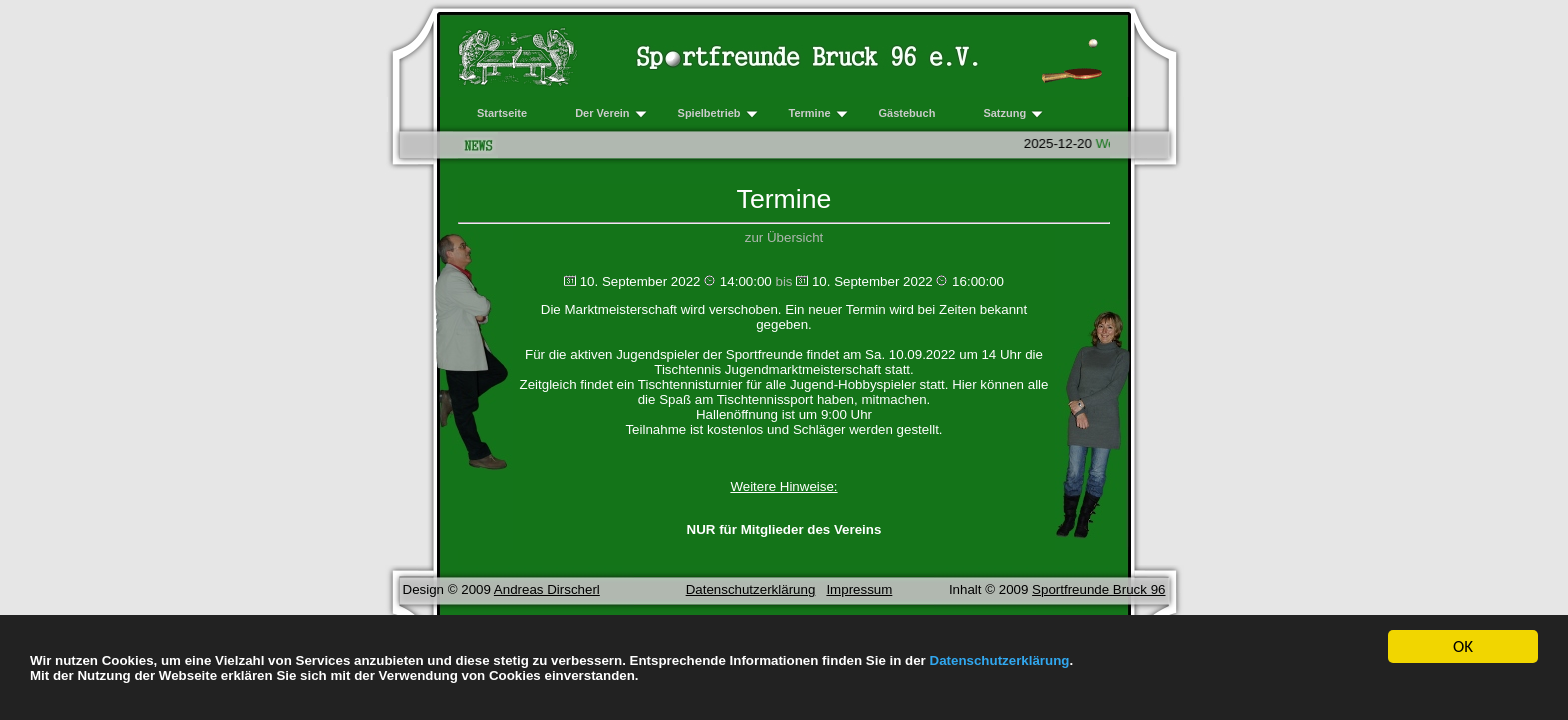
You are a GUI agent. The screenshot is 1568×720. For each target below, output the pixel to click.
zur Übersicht (784, 237)
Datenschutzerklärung (1000, 660)
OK (1463, 647)
